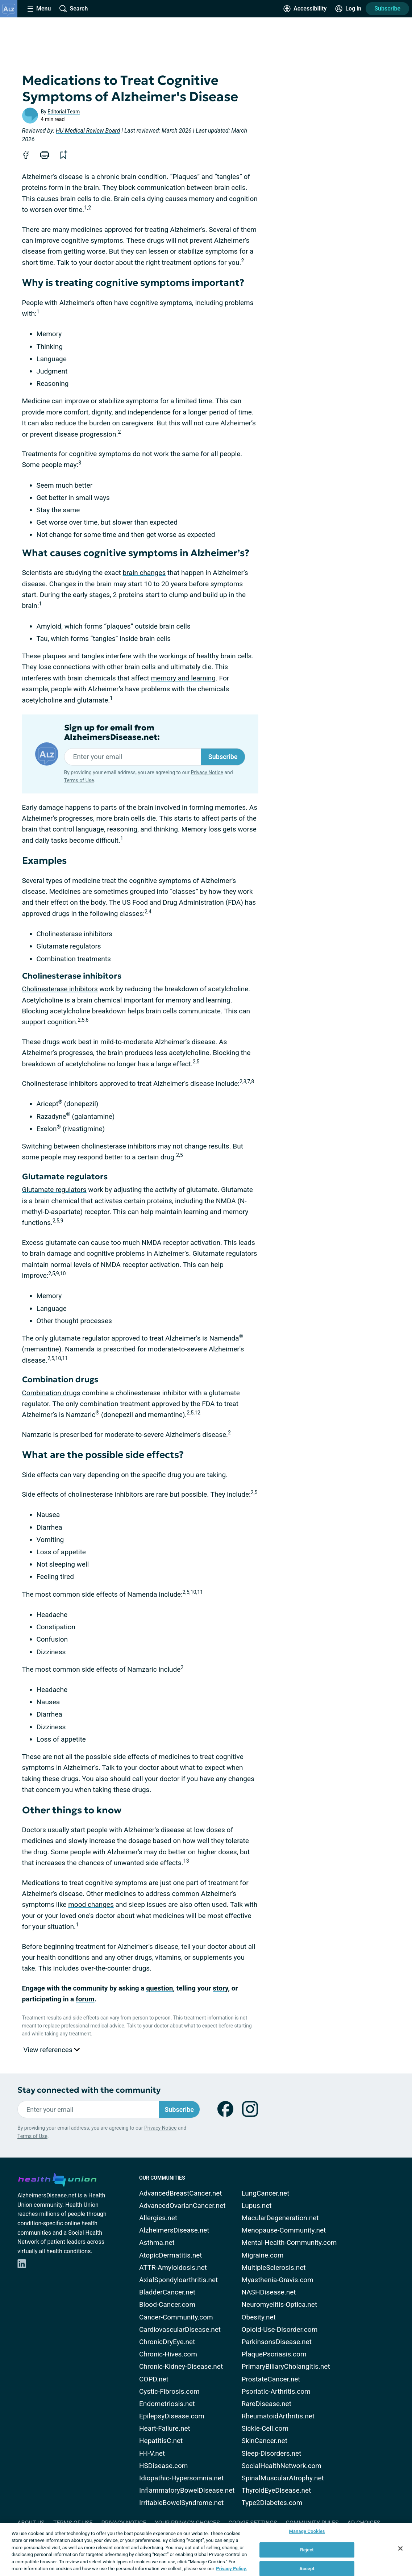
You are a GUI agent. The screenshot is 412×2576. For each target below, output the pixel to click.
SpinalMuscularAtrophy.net (283, 2478)
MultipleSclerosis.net (274, 2267)
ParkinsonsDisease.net (277, 2342)
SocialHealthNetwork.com (281, 2466)
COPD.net (153, 2379)
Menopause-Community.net (284, 2230)
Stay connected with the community (89, 2090)
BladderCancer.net (167, 2292)
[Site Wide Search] (73, 8)
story (220, 1988)
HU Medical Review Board (88, 130)
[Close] (400, 2548)
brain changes (144, 572)
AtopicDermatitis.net (170, 2255)
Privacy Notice (207, 772)
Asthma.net (157, 2242)
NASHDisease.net (269, 2292)
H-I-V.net (152, 2453)
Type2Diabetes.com (272, 2502)
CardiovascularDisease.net (180, 2329)
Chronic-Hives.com (168, 2354)
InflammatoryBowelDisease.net (187, 2490)
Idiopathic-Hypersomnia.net (181, 2478)
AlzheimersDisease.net (174, 2230)
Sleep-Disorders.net (271, 2453)
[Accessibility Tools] (305, 8)
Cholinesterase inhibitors (60, 989)
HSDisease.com (163, 2466)
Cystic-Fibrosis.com (169, 2391)
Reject (307, 2549)
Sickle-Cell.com (265, 2428)
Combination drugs (51, 1393)
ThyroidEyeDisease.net (276, 2490)
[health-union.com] (57, 2178)
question (159, 1988)
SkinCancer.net (264, 2441)
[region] (206, 2549)
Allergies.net (158, 2218)
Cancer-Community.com (176, 2317)
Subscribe (387, 8)
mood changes (91, 1904)
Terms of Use (79, 780)
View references (52, 2050)
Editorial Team (63, 111)
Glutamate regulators (54, 1189)
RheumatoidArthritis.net (278, 2416)
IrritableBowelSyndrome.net (181, 2502)
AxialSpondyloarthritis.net (178, 2280)
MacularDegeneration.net (280, 2218)
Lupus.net (257, 2205)
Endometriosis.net (167, 2404)
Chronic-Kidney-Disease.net (181, 2366)
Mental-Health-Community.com (289, 2242)
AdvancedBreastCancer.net (180, 2193)
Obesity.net (259, 2317)
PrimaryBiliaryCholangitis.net (286, 2366)
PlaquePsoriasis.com (274, 2354)
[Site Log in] (348, 8)
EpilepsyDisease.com (171, 2416)
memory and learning (183, 678)
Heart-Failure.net (164, 2428)
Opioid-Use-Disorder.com (280, 2329)
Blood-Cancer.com (167, 2304)
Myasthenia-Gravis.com (277, 2280)
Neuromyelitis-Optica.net (279, 2304)
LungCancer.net (266, 2193)
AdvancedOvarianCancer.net (182, 2205)
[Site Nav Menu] (39, 8)
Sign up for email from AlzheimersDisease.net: (112, 732)
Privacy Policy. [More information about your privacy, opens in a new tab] (231, 2568)
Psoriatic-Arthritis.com (276, 2391)
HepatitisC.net (161, 2441)
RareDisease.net (266, 2404)
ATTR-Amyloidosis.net (173, 2267)
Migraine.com (263, 2255)
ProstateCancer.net (271, 2379)
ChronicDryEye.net (167, 2342)
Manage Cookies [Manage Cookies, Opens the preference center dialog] (307, 2531)
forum (85, 1999)
